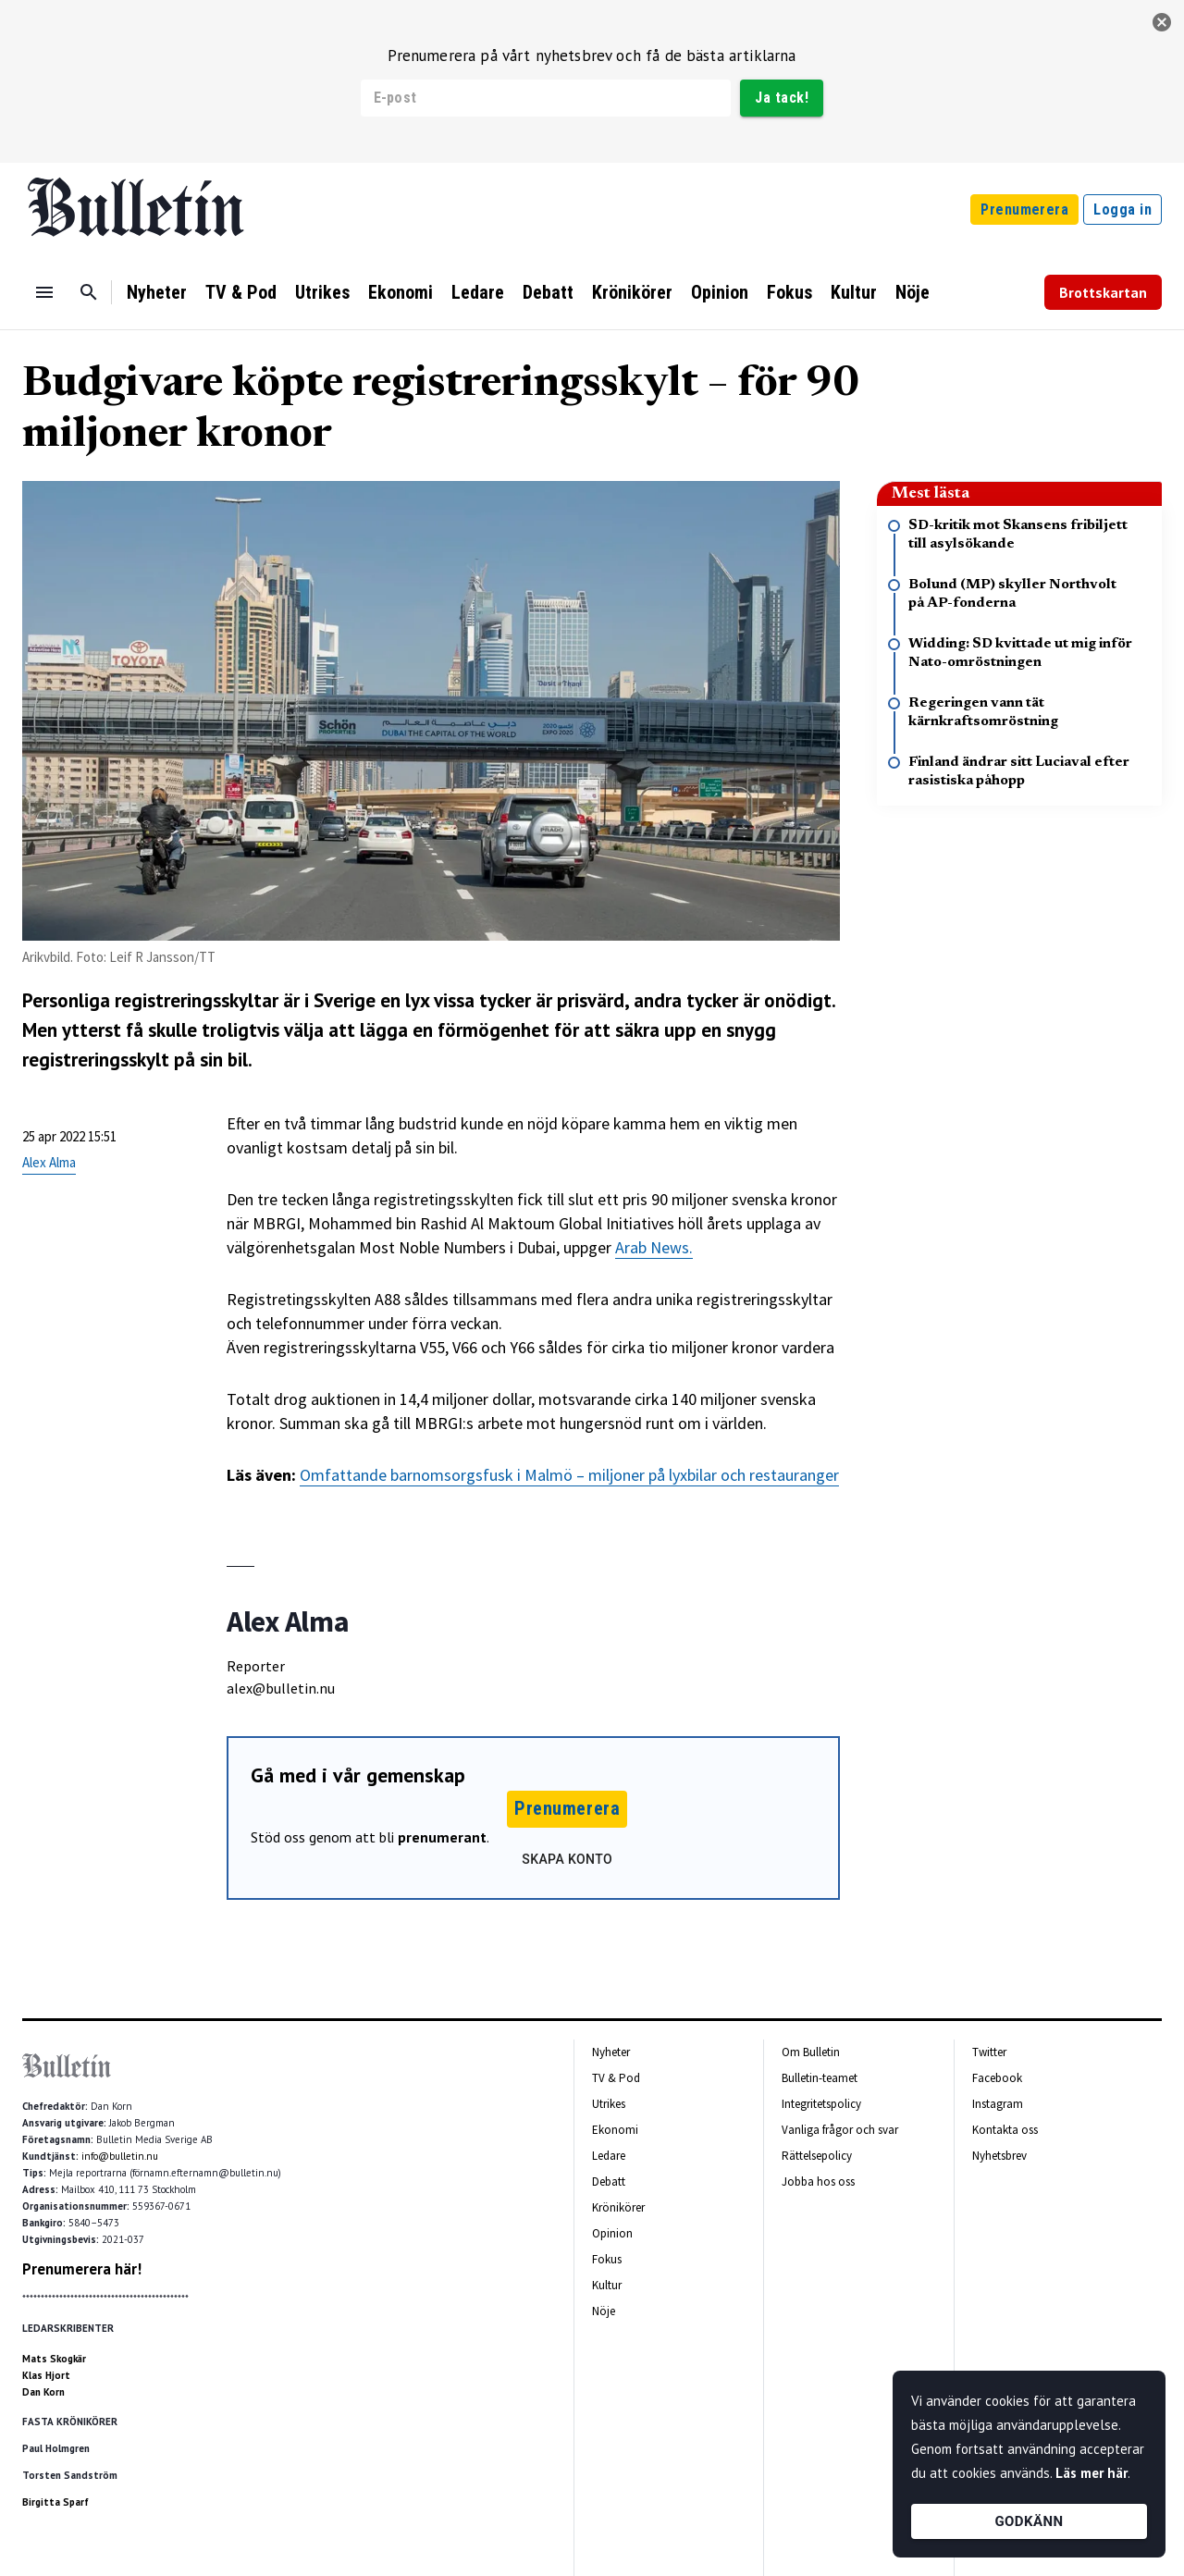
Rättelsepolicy (817, 2155)
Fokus (789, 292)
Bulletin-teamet (819, 2078)
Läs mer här (1091, 2473)
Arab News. (654, 1247)
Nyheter (157, 292)
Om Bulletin (811, 2052)
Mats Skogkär (54, 2358)
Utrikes (322, 292)
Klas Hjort (46, 2375)
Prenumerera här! (82, 2269)
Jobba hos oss (818, 2181)
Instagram (997, 2104)
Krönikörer (632, 292)
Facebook (997, 2078)
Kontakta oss (1005, 2130)
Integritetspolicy (821, 2104)
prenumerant (442, 1837)
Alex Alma (49, 1162)
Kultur (854, 292)
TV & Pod (241, 292)
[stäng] (1162, 22)
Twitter (989, 2052)
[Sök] (89, 292)
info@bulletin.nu (119, 2156)
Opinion (719, 292)
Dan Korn (43, 2391)
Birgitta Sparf (55, 2502)
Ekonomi (400, 292)
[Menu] (44, 292)
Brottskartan (1103, 292)
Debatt (548, 292)
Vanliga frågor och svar (840, 2130)
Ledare (477, 292)
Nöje (912, 292)
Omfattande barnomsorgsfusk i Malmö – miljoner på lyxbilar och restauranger (569, 1474)
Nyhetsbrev (999, 2155)
